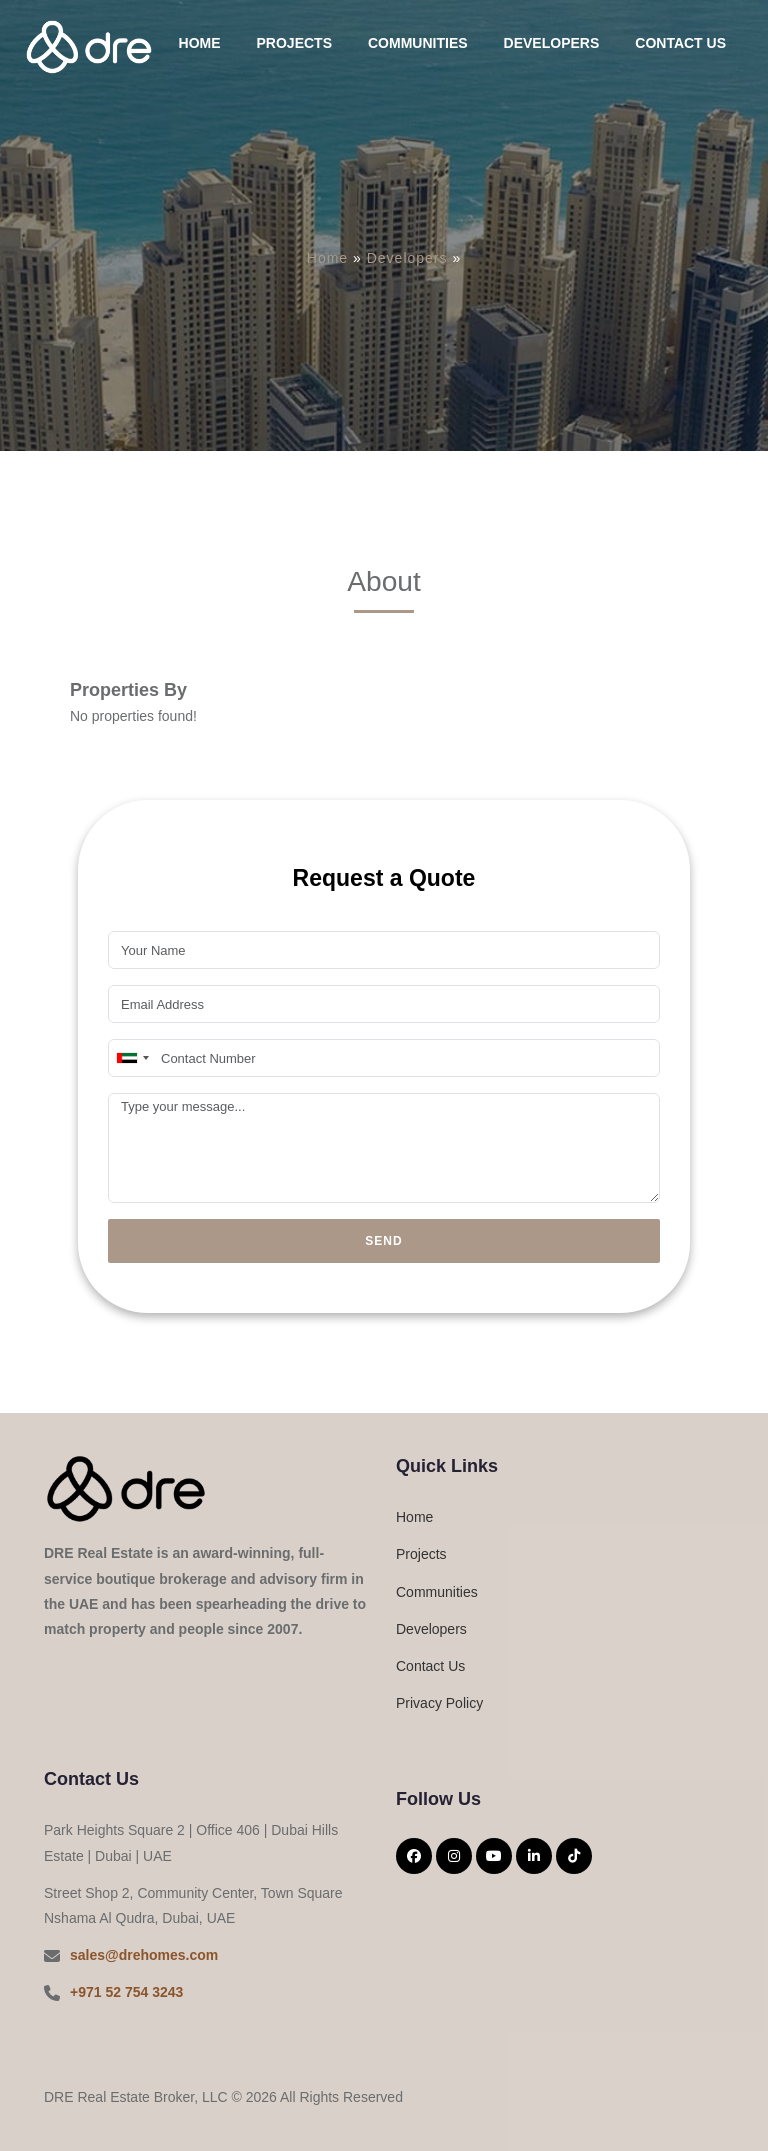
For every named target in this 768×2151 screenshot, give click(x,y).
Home (200, 43)
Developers (552, 43)
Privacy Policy (439, 1703)
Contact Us (680, 43)
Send (383, 1241)
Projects (294, 43)
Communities (418, 43)
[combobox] (132, 1058)
